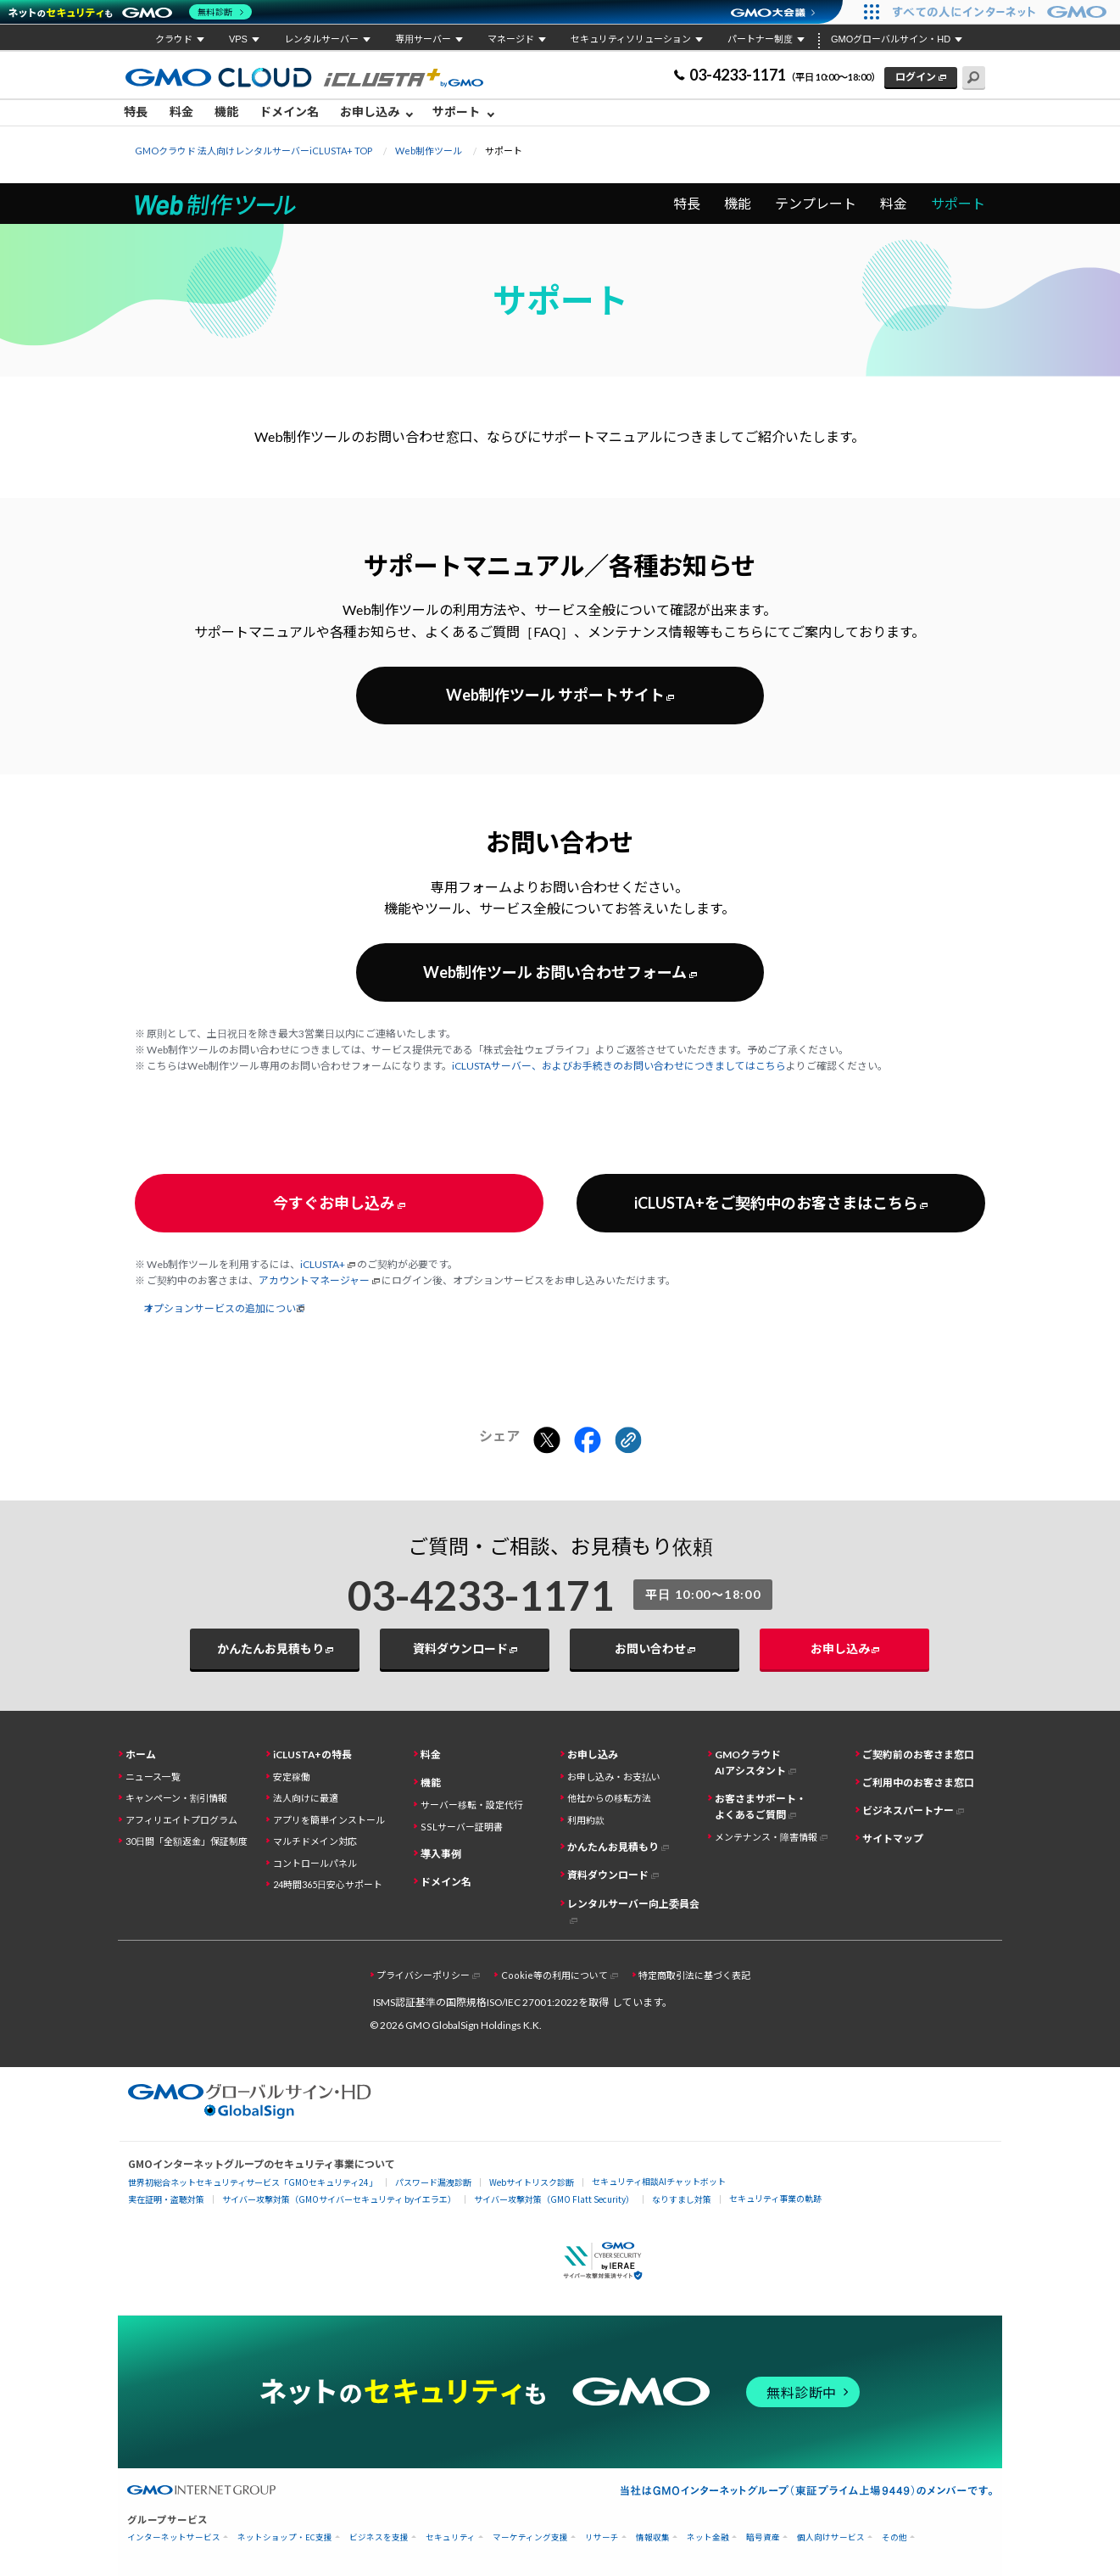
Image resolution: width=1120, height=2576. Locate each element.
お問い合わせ (650, 1648)
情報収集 (653, 2537)
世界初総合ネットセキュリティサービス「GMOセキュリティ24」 (252, 2182)
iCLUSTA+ (322, 1264)
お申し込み (369, 111)
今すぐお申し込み (334, 1202)
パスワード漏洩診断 (433, 2182)
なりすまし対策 (681, 2199)
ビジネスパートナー (908, 1810)
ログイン (915, 76)
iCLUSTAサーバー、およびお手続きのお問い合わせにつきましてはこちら (619, 1065)
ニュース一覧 (153, 1776)
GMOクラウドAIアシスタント (750, 1762)
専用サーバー (423, 39)
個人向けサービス (831, 2537)
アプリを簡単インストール (329, 1819)
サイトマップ (892, 1838)
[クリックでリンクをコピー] (628, 1441)
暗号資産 (763, 2537)
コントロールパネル (315, 1863)
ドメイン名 (289, 111)
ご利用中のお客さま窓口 (918, 1782)
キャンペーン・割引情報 (176, 1797)
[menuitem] (140, 113)
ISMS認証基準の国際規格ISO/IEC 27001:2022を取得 (491, 2002)
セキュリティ (451, 2537)
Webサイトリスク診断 (531, 2182)
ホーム (140, 1754)
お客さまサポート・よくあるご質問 (760, 1806)
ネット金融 (708, 2537)
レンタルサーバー (321, 39)
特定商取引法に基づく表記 (694, 1975)
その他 (894, 2537)
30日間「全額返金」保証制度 (186, 1841)
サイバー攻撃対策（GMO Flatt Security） (554, 2199)
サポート (456, 111)
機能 (226, 111)
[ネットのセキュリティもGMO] (130, 12)
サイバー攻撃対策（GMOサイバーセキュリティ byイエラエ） (339, 2199)
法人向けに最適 (305, 1797)
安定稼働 (291, 1776)
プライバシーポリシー (423, 1975)
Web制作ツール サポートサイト (555, 694)
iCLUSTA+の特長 (312, 1754)
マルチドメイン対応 (315, 1841)
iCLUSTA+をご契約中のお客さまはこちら (776, 1202)
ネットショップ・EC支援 (284, 2537)
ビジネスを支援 (379, 2537)
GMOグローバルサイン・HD (890, 39)
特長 (136, 111)
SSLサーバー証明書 (462, 1826)
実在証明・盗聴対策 (166, 2199)
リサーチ (602, 2537)
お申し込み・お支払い (613, 1776)
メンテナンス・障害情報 (766, 1836)
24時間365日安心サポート (327, 1884)
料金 (181, 111)
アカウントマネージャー (314, 1280)
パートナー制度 (760, 39)
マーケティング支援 (530, 2537)
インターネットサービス (173, 2537)
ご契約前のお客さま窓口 (918, 1754)
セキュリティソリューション (631, 39)
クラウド (173, 39)
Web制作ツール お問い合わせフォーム (555, 972)
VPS (238, 39)
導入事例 (441, 1853)
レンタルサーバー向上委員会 (633, 1903)
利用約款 (586, 1819)
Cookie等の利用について (554, 1975)
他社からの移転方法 (609, 1797)
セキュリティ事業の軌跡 (775, 2198)
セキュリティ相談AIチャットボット (659, 2181)
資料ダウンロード (460, 1648)
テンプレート (815, 203)
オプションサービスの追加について (226, 1308)
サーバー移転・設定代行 (472, 1804)
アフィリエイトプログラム (181, 1819)
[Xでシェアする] (546, 1441)
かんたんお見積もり (270, 1648)
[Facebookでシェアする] (587, 1441)
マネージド (511, 39)
